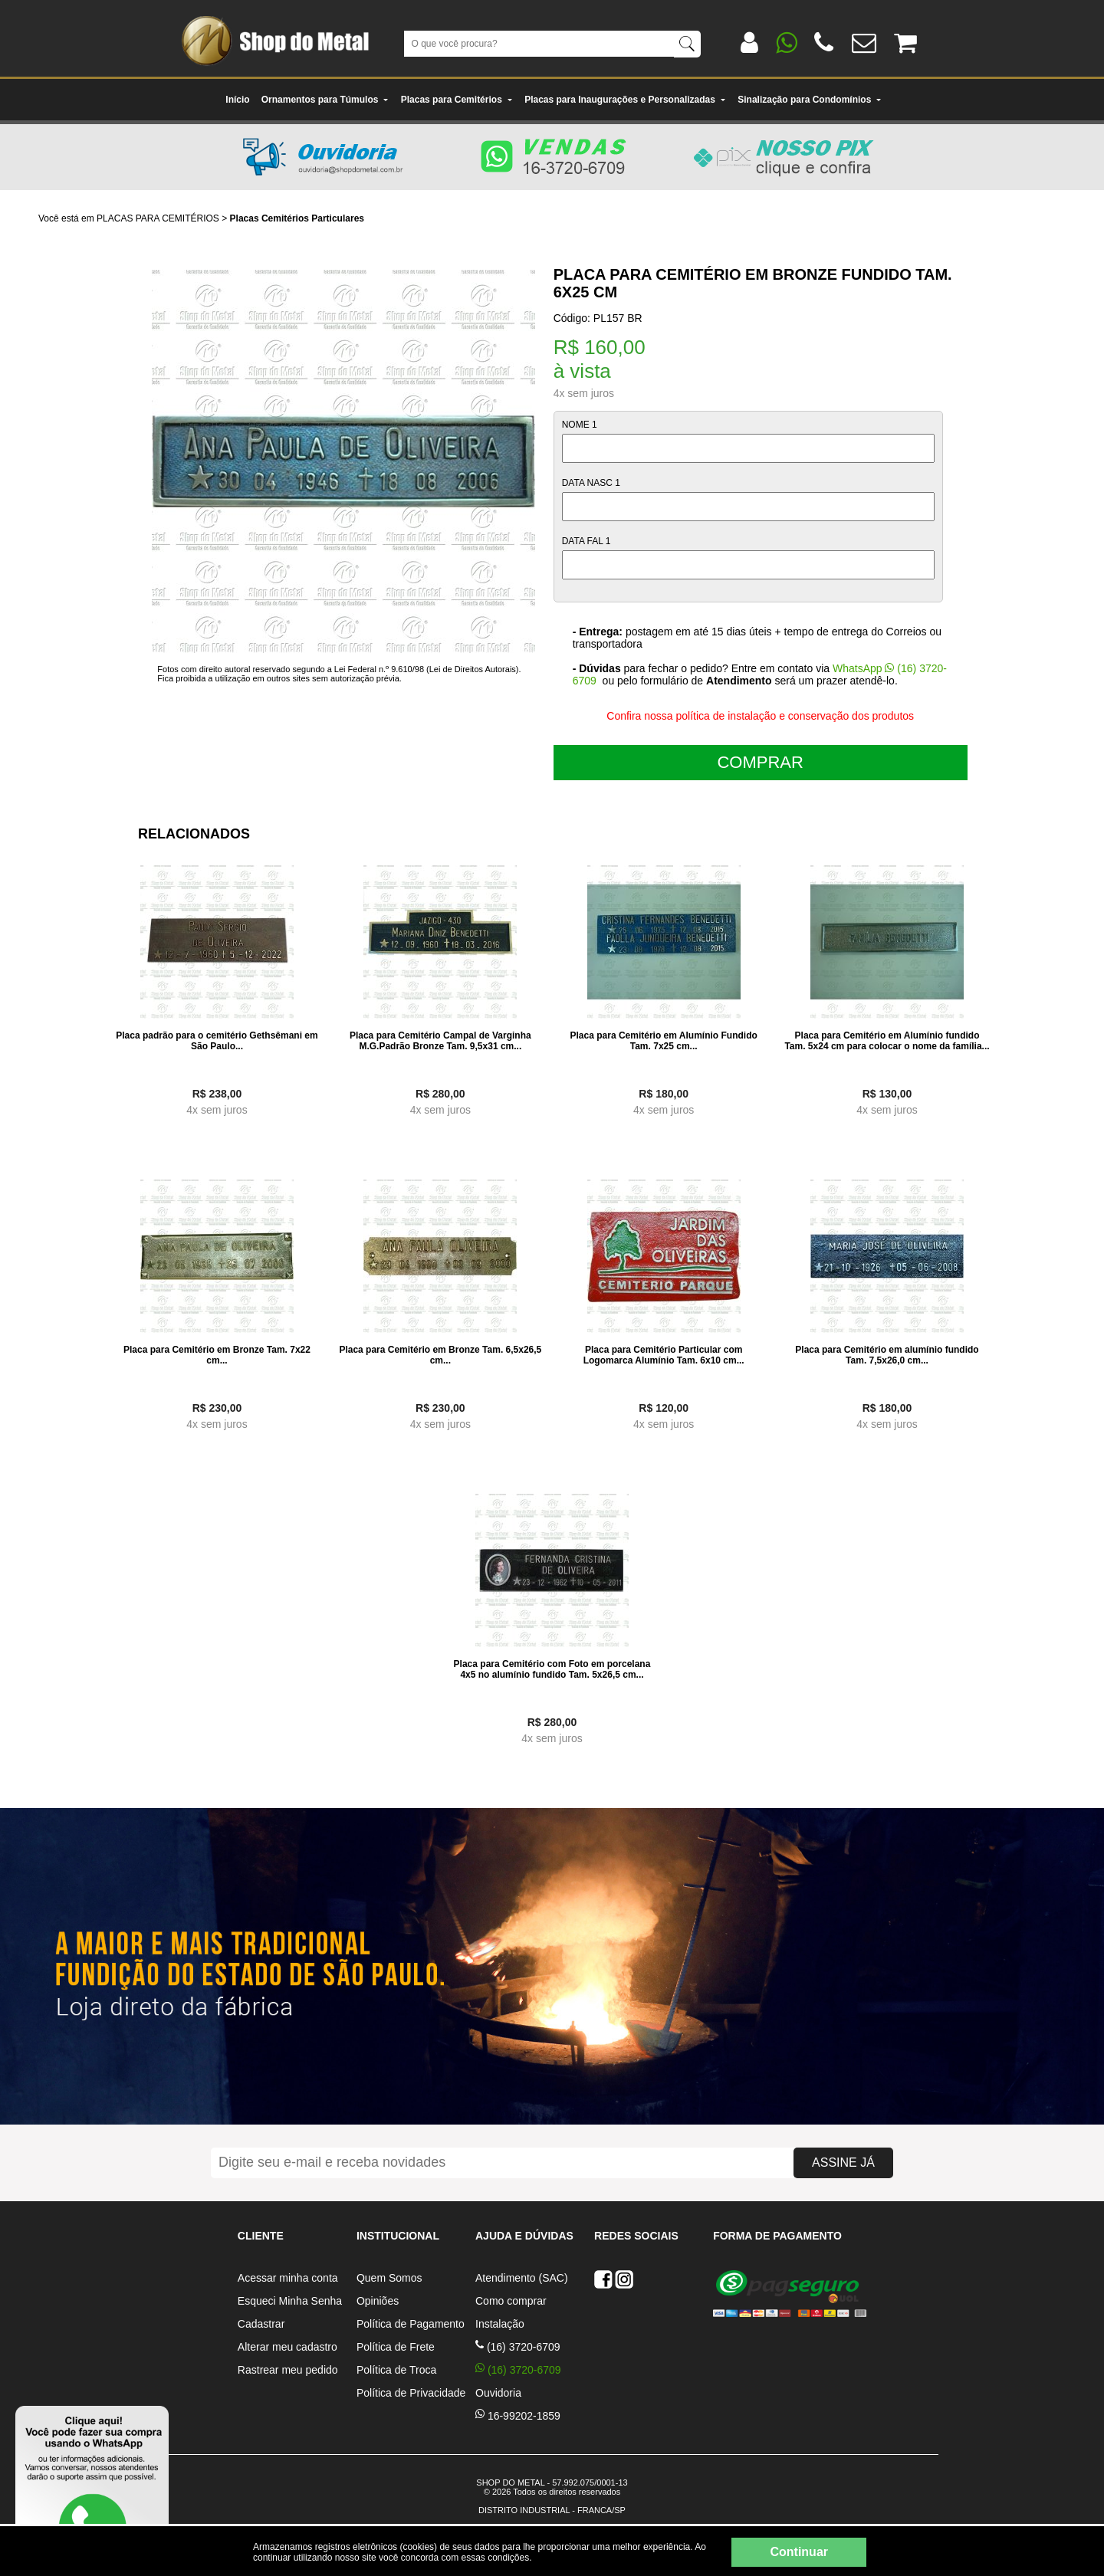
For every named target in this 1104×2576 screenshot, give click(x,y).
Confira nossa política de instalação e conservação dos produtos (760, 716)
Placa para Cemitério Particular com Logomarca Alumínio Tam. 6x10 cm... (663, 1355)
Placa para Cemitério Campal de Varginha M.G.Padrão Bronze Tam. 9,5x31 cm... (440, 1041)
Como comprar (511, 2301)
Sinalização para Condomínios (810, 99)
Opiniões (377, 2301)
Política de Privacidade (410, 2393)
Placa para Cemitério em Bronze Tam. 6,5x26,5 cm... (440, 1355)
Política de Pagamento (410, 2324)
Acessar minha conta (288, 2278)
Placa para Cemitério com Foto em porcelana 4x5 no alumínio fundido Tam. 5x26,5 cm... (552, 1669)
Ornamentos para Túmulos (325, 99)
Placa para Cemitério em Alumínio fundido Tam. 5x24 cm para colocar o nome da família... (886, 1041)
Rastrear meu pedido (288, 2370)
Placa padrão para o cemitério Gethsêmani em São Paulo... (216, 1041)
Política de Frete (395, 2347)
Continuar (799, 2551)
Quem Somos (389, 2278)
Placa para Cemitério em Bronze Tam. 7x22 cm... (216, 1355)
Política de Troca (396, 2370)
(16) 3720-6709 (517, 2347)
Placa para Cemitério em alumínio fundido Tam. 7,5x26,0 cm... (886, 1355)
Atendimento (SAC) (521, 2278)
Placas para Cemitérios (457, 99)
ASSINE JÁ (843, 2162)
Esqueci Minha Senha (290, 2301)
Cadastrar (261, 2324)
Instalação (499, 2324)
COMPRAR (760, 762)
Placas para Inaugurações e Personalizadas (625, 99)
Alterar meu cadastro (287, 2347)
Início (237, 99)
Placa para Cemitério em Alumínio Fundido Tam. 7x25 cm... (663, 1041)
